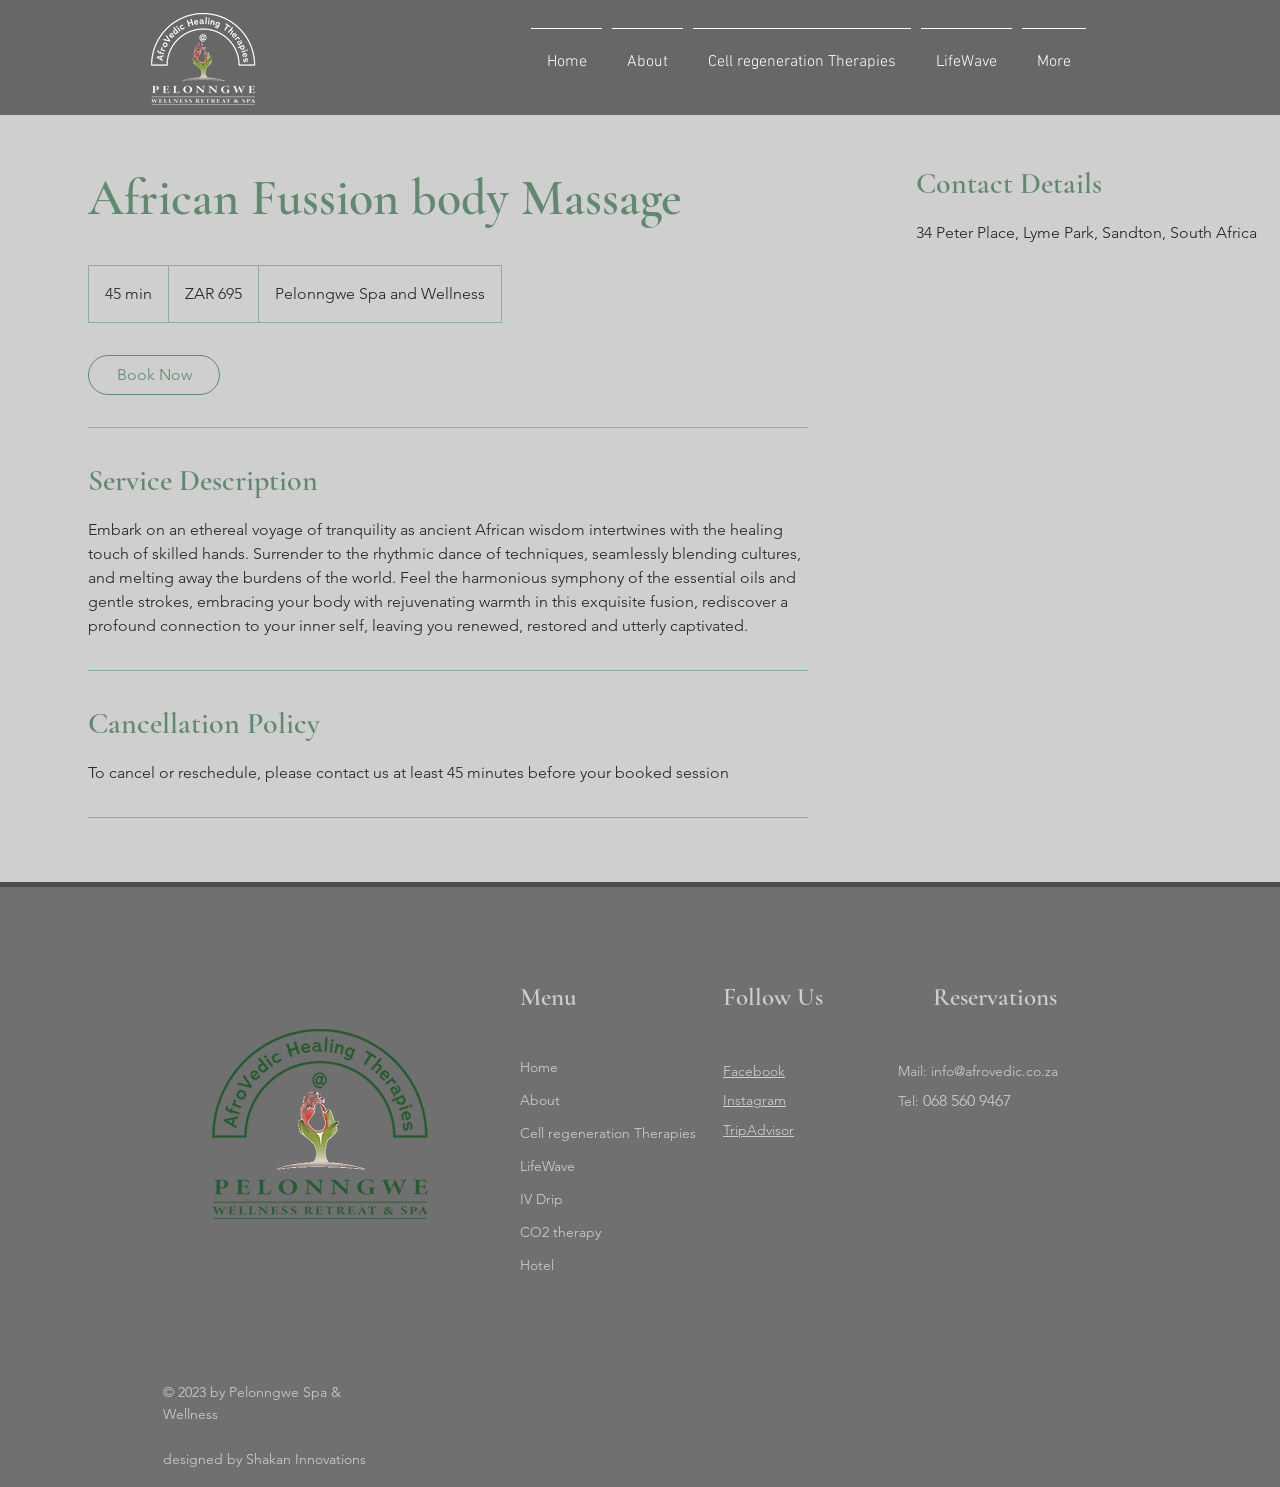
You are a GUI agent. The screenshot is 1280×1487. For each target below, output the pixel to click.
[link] (154, 375)
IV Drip (541, 1199)
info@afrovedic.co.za (994, 1071)
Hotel (537, 1265)
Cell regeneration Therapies (602, 1133)
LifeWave (547, 1166)
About (540, 1100)
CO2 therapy (560, 1232)
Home (539, 1067)
